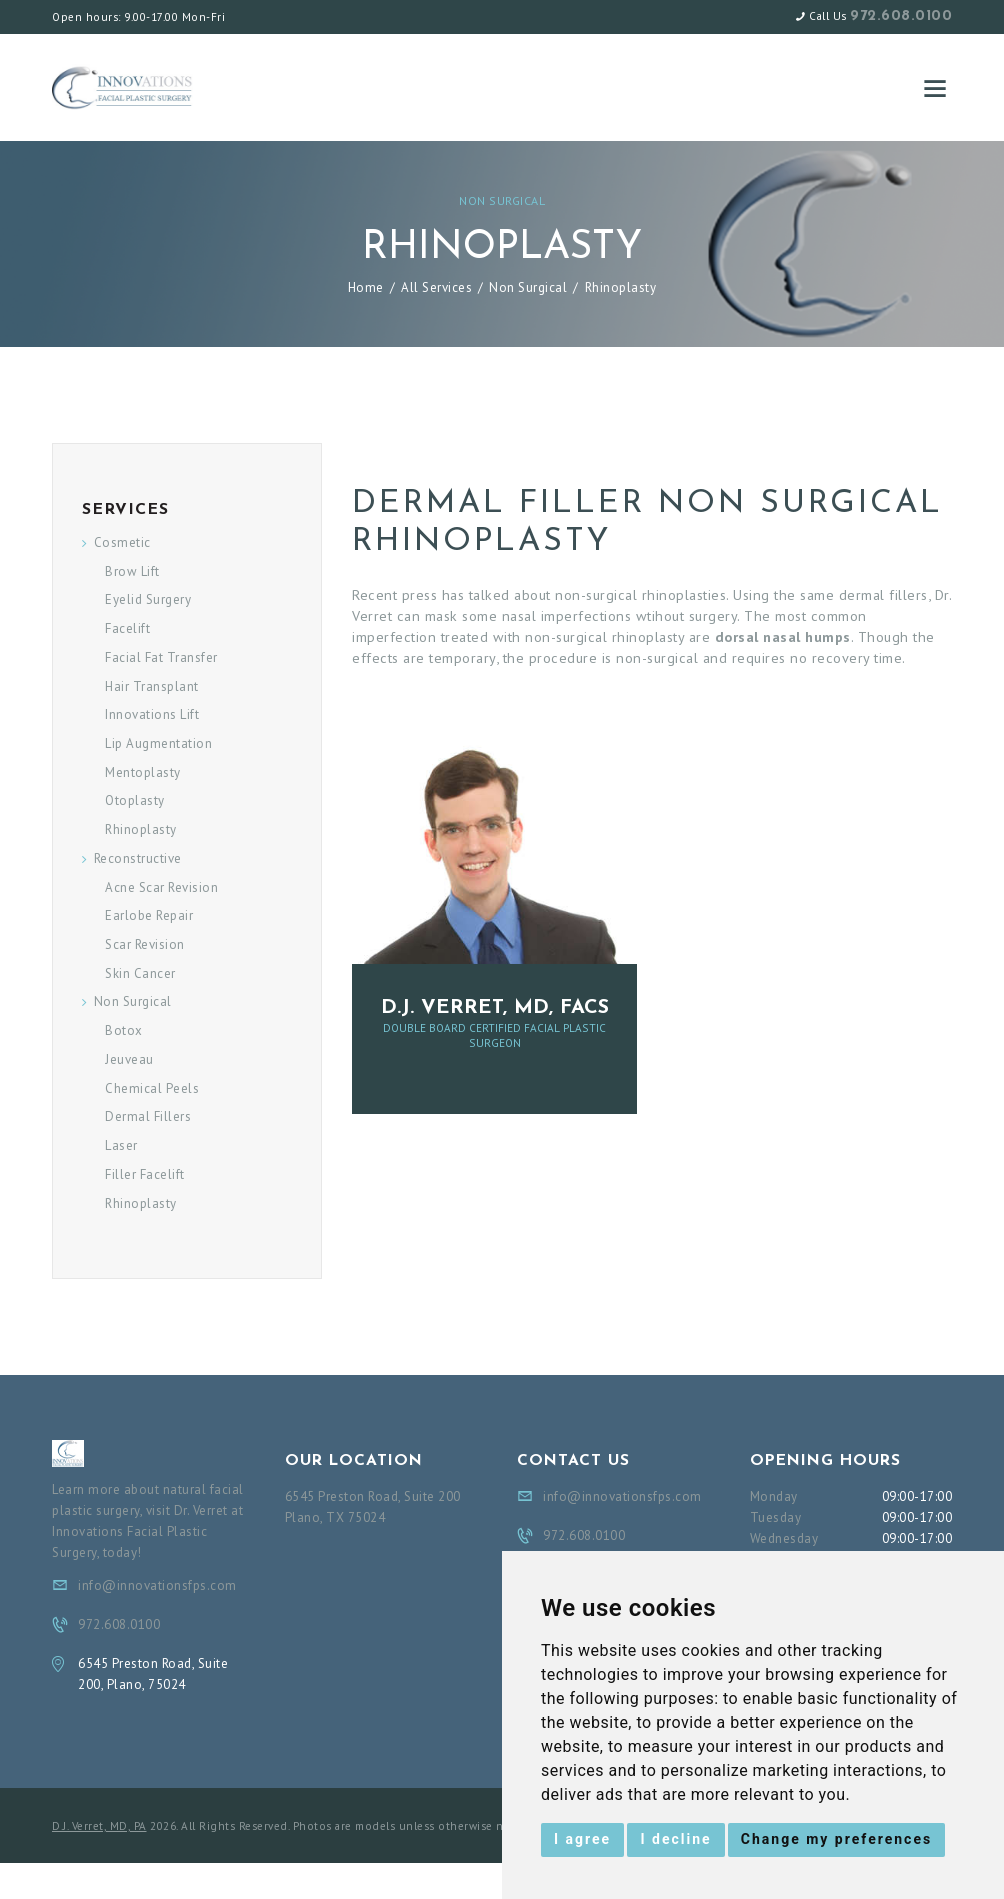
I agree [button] (582, 1839)
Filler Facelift (145, 1174)
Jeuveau (129, 1059)
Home (366, 287)
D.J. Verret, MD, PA (99, 1826)
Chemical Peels (152, 1088)
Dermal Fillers (148, 1116)
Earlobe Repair (149, 915)
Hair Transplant (152, 686)
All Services (436, 287)
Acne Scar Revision (161, 887)
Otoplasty (135, 800)
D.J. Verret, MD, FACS (495, 1008)
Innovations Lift (152, 714)
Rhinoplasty (141, 829)
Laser (121, 1145)
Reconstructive (138, 858)
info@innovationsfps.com (157, 1585)
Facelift (127, 628)
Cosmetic (122, 542)
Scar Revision (145, 944)
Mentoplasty (143, 772)
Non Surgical (502, 200)
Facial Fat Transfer (161, 657)
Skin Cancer (140, 973)
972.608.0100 (901, 16)
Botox (124, 1030)
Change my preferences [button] (836, 1839)
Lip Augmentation (158, 743)
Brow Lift (132, 571)
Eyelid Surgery (148, 599)
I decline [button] (675, 1839)
